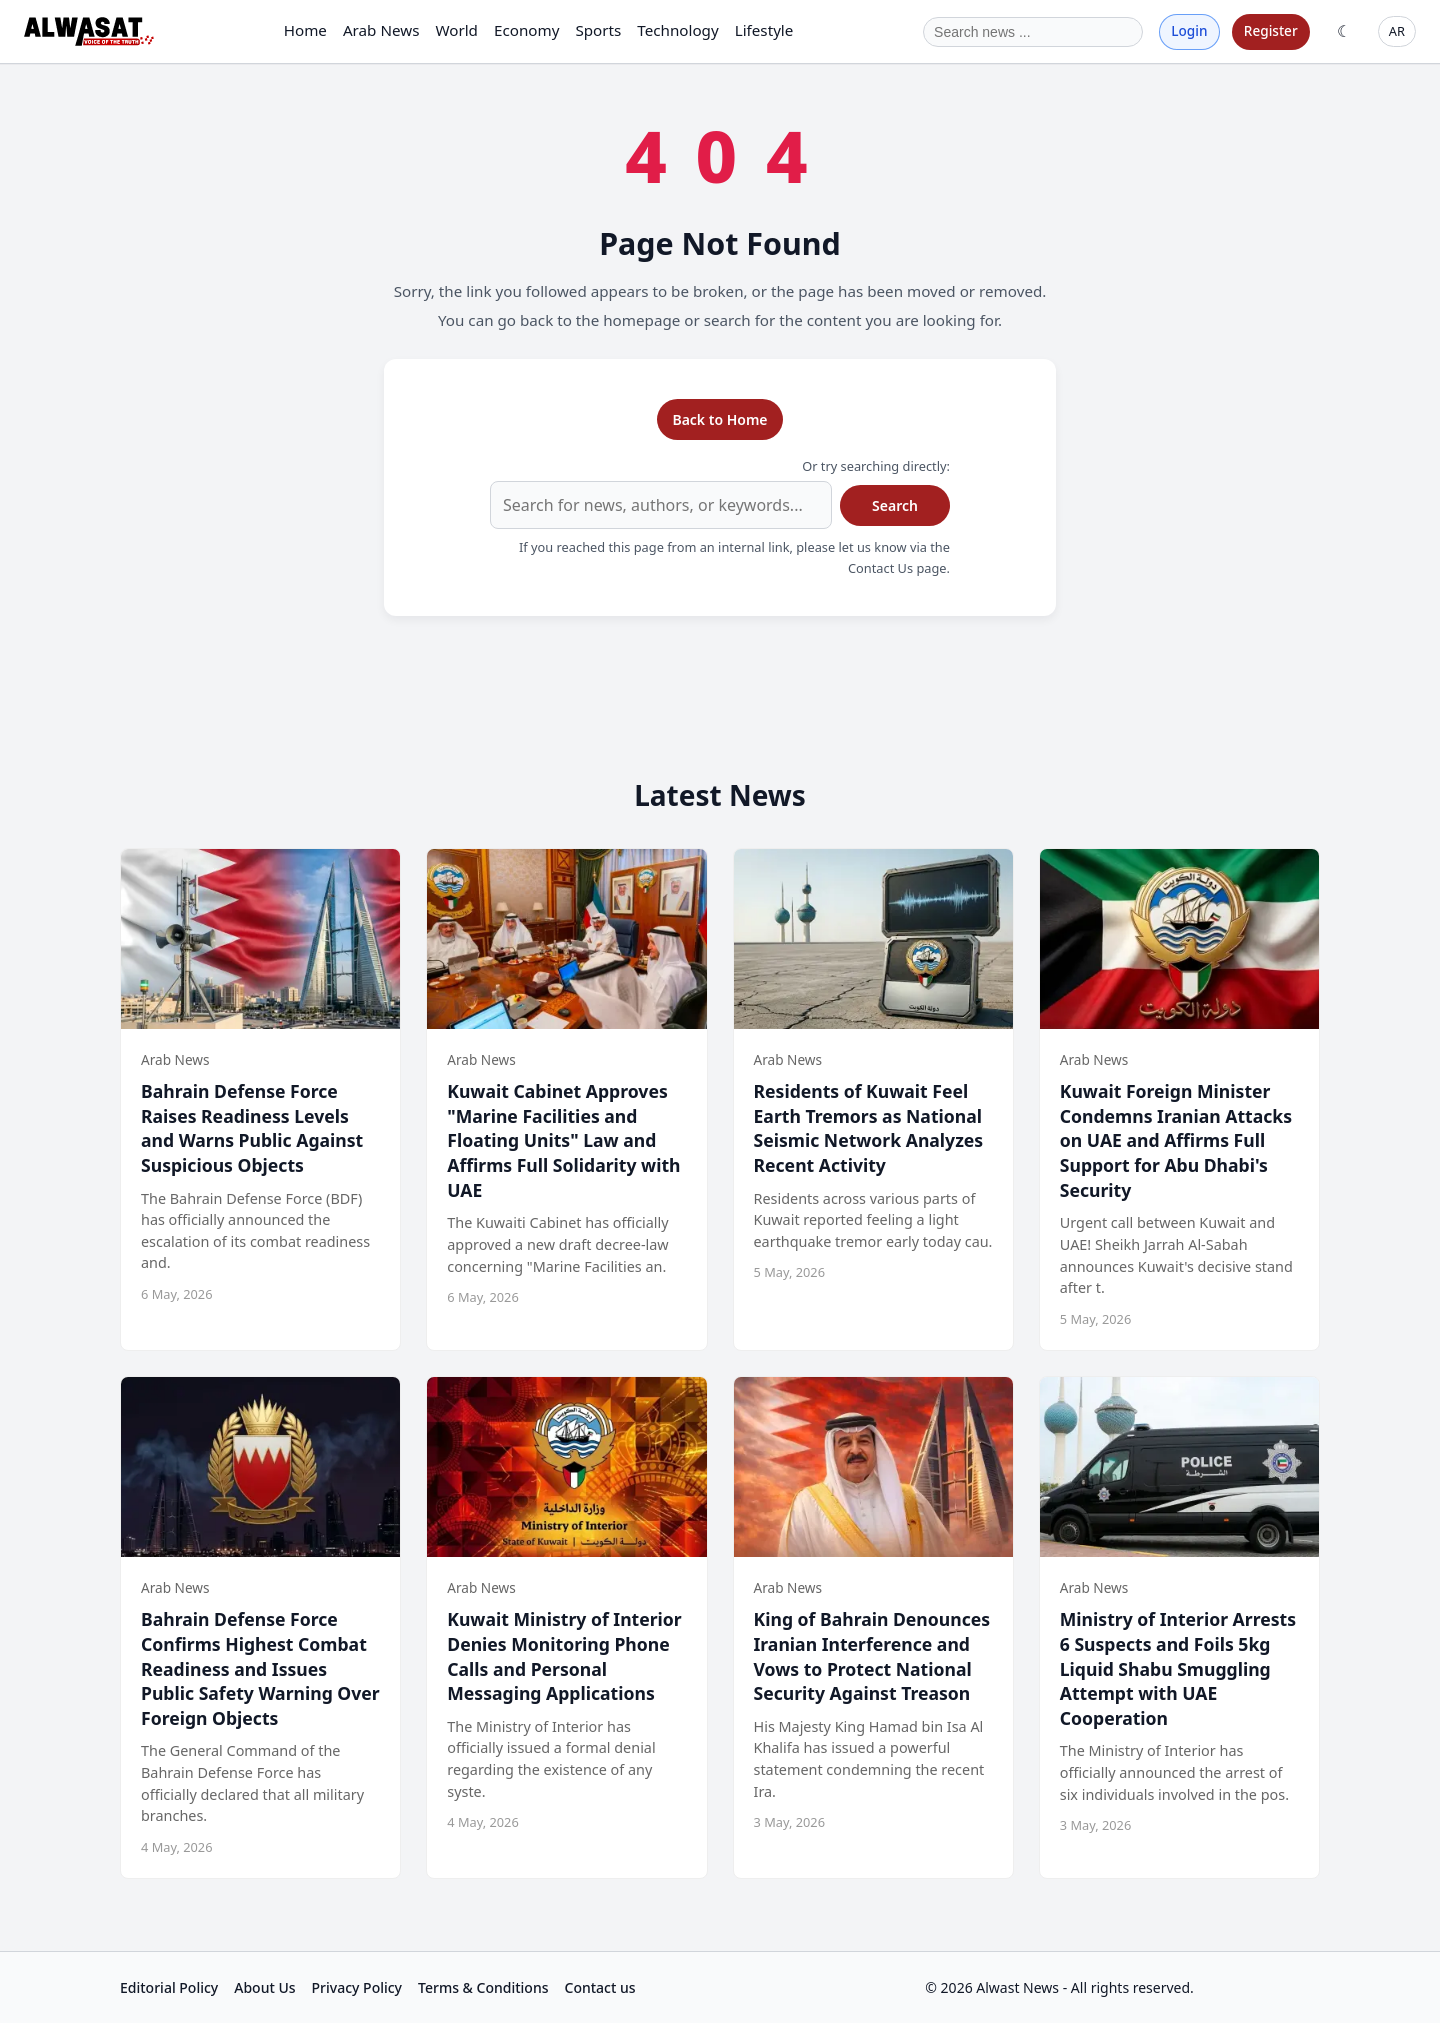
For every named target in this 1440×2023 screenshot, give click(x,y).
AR (1397, 31)
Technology (677, 30)
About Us (264, 1987)
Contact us (600, 1987)
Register (1271, 30)
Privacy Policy (357, 1987)
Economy (526, 30)
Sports (598, 30)
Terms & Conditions (483, 1987)
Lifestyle (764, 30)
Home (305, 30)
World (456, 30)
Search (895, 505)
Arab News (381, 30)
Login (1189, 30)
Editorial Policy (169, 1987)
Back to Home (719, 419)
